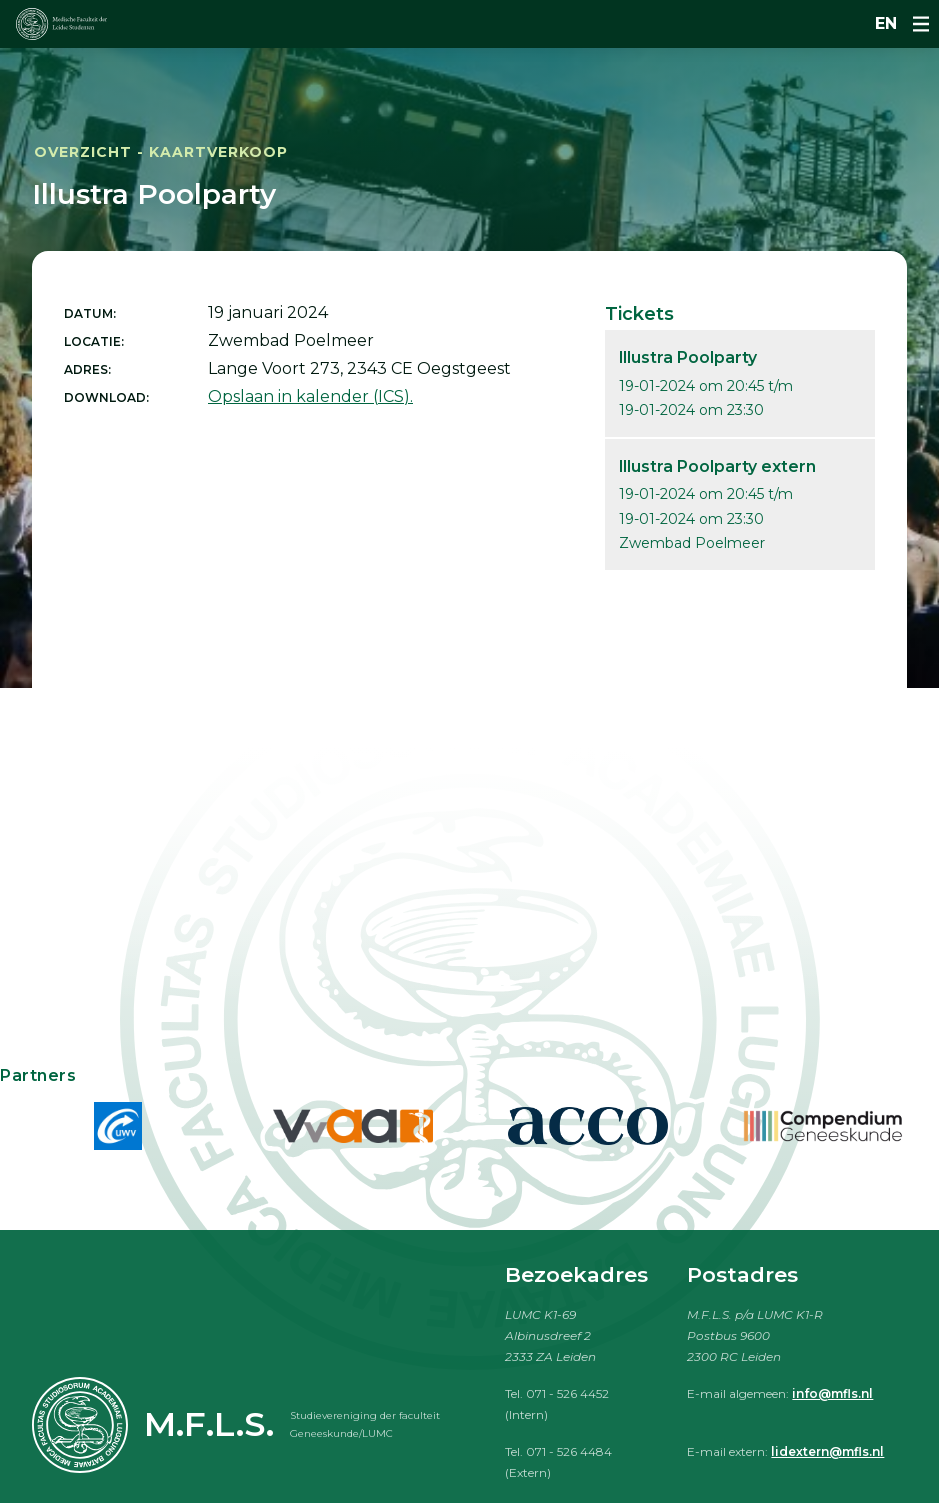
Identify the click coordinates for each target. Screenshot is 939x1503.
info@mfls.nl (832, 1393)
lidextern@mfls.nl (827, 1451)
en (886, 23)
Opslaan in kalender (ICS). (310, 396)
